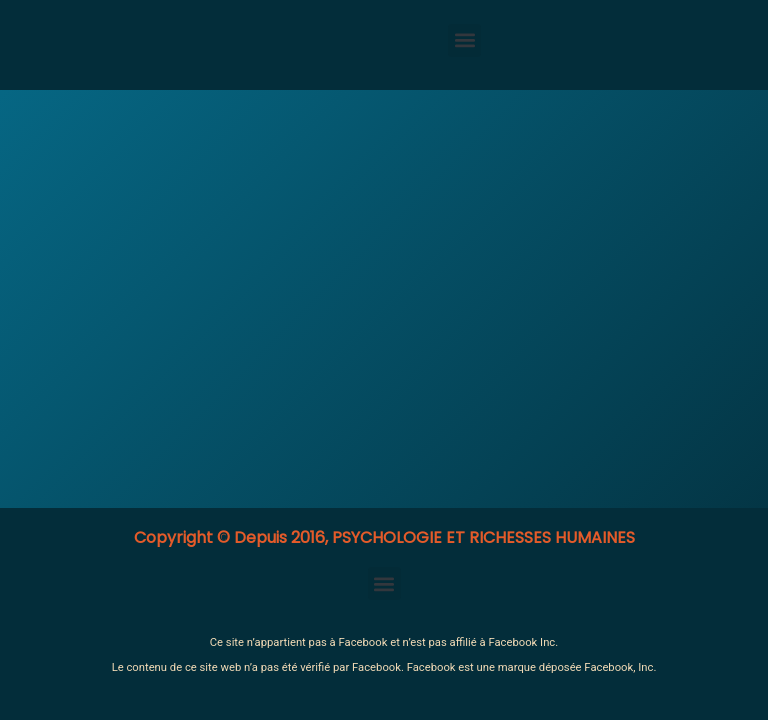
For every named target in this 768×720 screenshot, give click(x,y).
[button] (464, 40)
